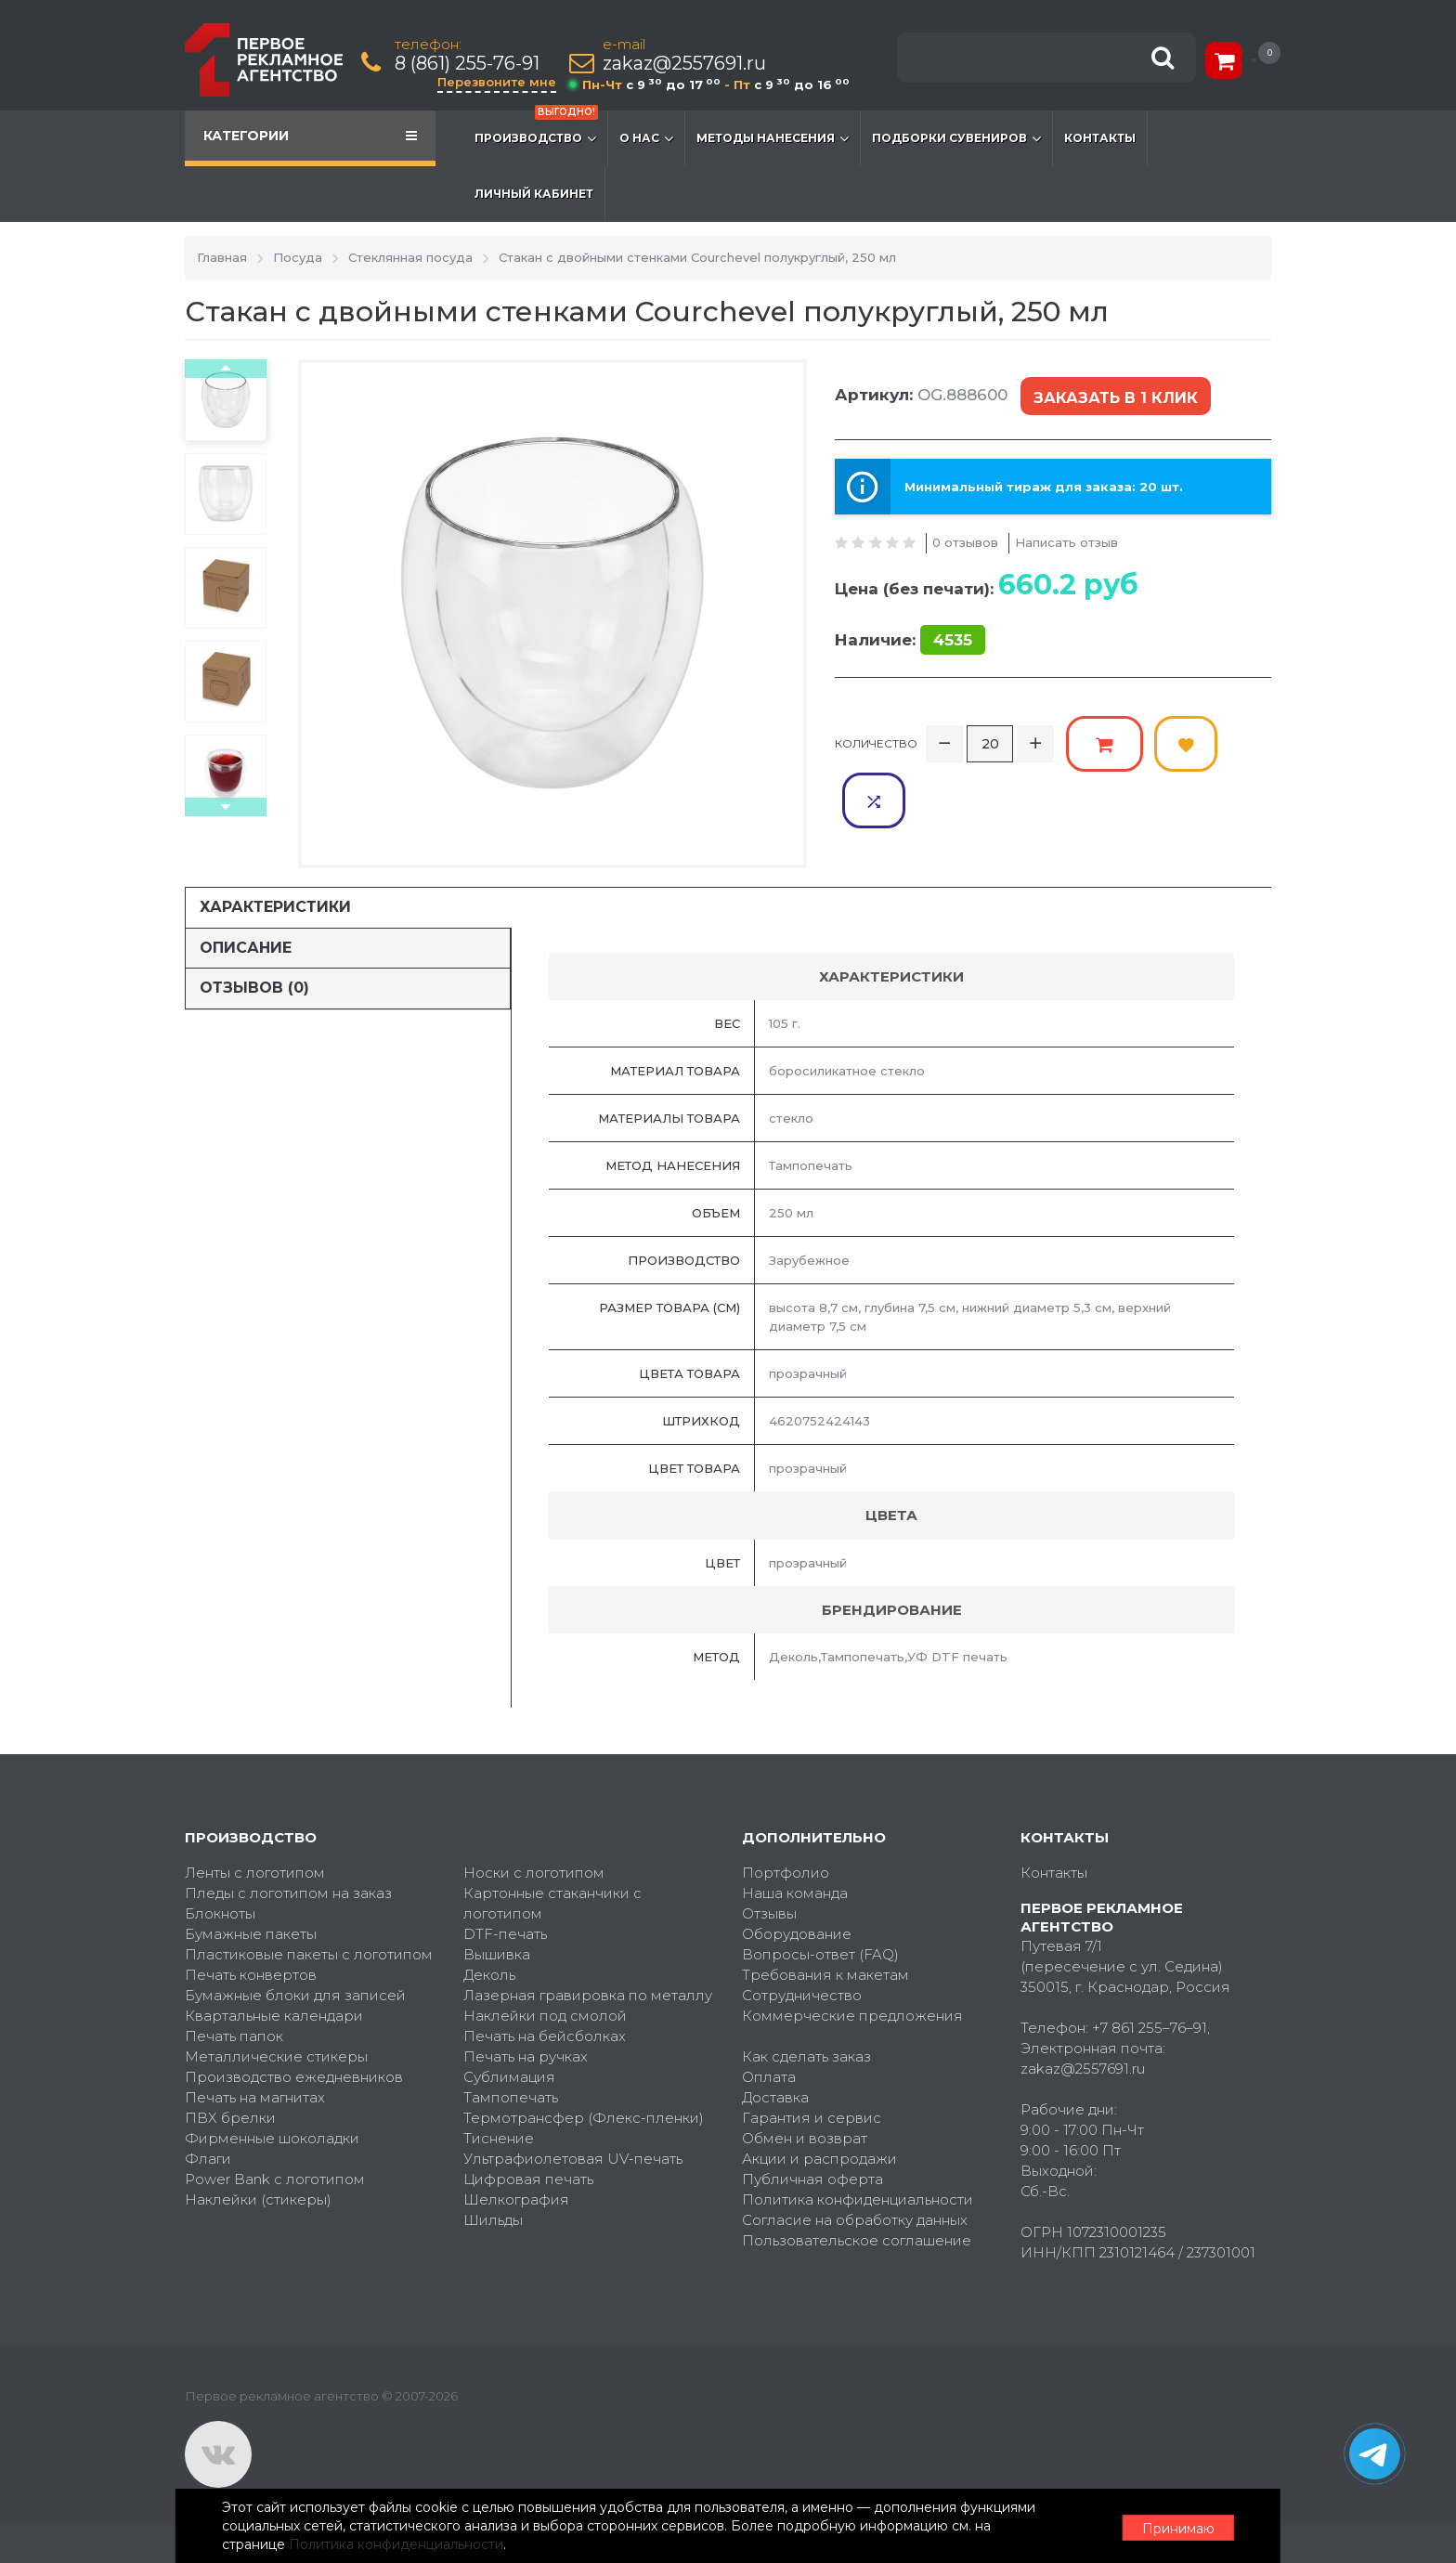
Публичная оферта (812, 2179)
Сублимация (509, 2077)
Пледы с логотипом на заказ (288, 1893)
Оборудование (797, 1934)
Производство (536, 129)
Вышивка (496, 1954)
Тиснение (498, 2138)
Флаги (208, 2158)
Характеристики (275, 907)
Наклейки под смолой (545, 2015)
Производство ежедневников (294, 2077)
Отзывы (769, 1913)
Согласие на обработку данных (855, 2220)
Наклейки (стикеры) (258, 2199)
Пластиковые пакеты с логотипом (309, 1954)
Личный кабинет (533, 194)
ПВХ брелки (230, 2118)
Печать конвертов (251, 1975)
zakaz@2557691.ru (685, 63)
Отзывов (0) (254, 987)
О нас (646, 138)
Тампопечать (510, 2097)
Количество (876, 740)
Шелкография (516, 2199)
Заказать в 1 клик (1114, 396)
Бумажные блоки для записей (295, 1995)
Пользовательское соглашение (856, 2240)
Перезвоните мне (497, 81)
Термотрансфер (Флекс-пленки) (583, 2118)
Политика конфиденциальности (857, 2199)
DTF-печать (505, 1934)
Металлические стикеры (276, 2056)
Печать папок (234, 2036)
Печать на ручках (525, 2056)
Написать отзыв (1066, 539)
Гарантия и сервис (811, 2118)
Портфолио (785, 1872)
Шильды (493, 2220)
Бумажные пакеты (251, 1934)
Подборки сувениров (956, 138)
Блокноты (220, 1913)
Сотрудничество (802, 1995)
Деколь (489, 1975)
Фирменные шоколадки (272, 2138)
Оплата (769, 2077)
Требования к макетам (825, 1975)
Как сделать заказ (806, 2056)
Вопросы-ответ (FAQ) (820, 1954)
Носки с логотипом (533, 1872)
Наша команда (795, 1893)
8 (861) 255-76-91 (468, 63)
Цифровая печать (528, 2179)
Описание (246, 947)
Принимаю (1169, 2526)
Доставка (775, 2097)
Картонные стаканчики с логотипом (552, 1903)
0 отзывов (965, 539)
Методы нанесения (772, 138)
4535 (952, 638)
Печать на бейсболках (544, 2036)
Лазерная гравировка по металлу (587, 1995)
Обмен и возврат (804, 2138)
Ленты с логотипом (255, 1872)
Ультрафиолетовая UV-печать (572, 2158)
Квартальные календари (274, 2015)
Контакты (1100, 138)
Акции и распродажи (819, 2158)
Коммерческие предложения (852, 2015)
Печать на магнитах (255, 2097)
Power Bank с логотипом (275, 2179)
